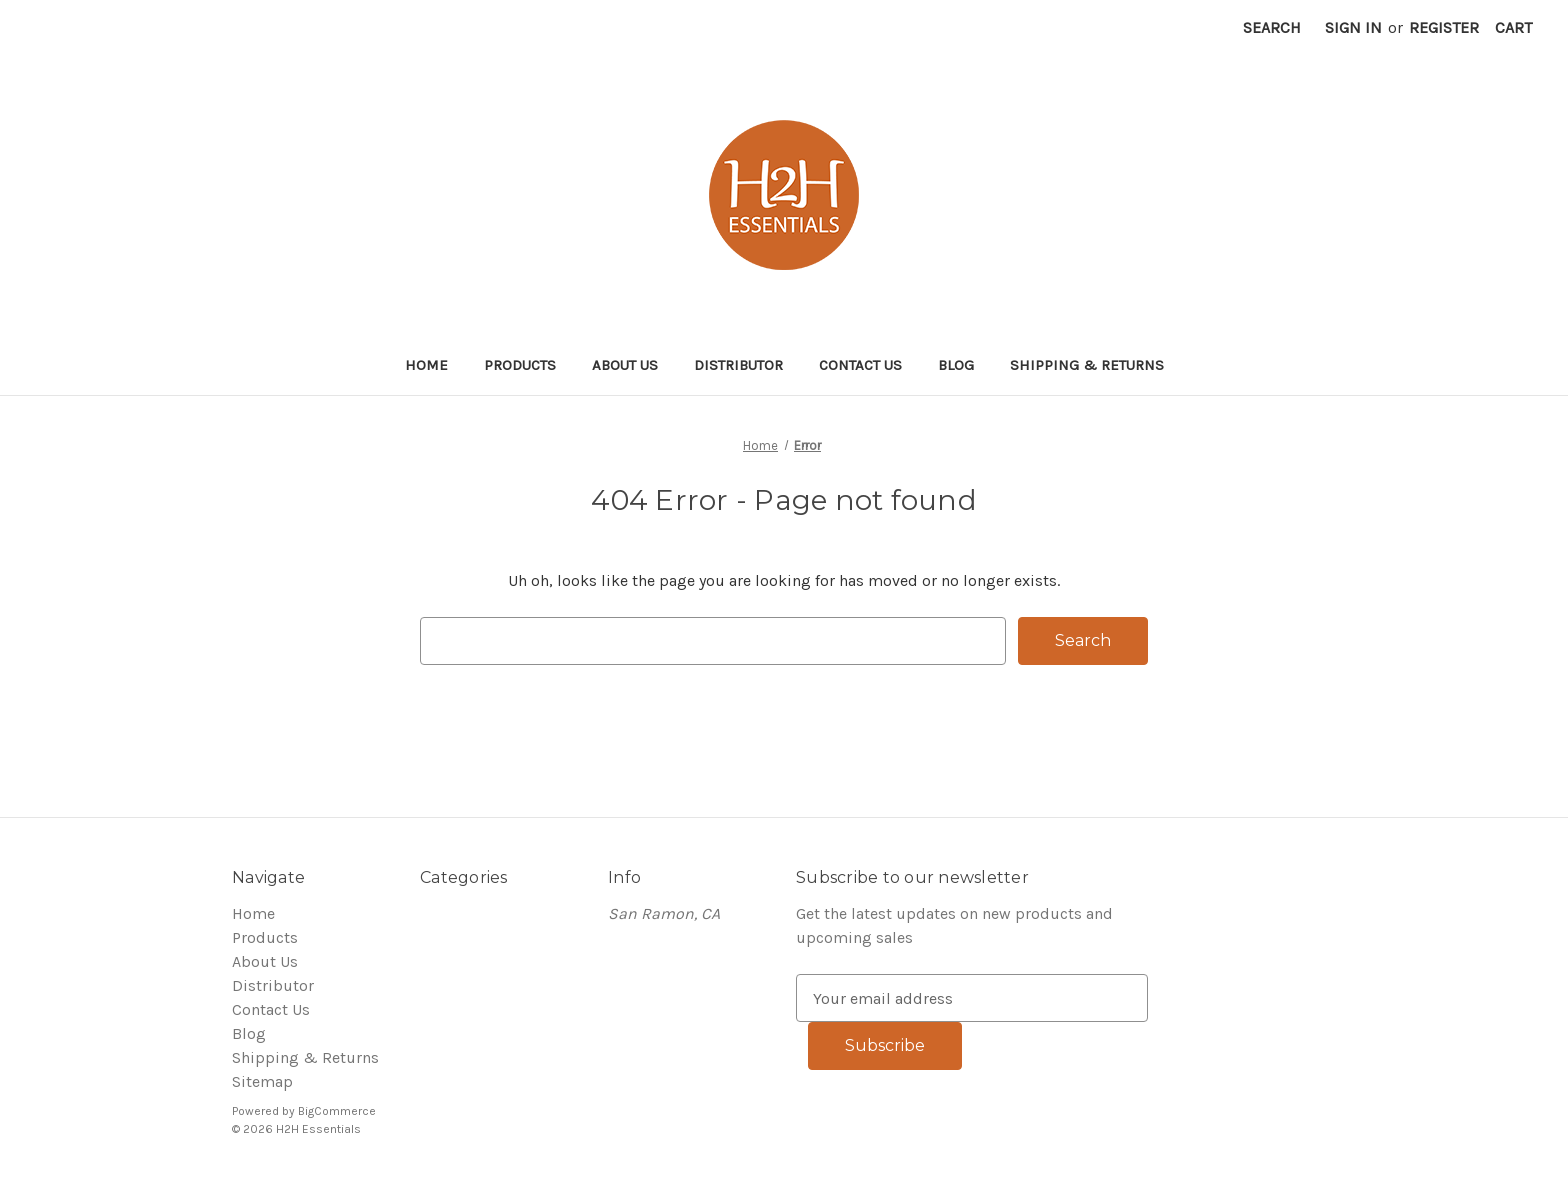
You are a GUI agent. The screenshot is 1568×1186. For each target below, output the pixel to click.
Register (1444, 27)
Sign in (1353, 27)
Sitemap (262, 1081)
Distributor (738, 365)
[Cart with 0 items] (1513, 28)
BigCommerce (337, 1111)
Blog (956, 365)
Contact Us (860, 365)
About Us (625, 365)
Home (426, 365)
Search (1272, 27)
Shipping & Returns (1087, 365)
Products (520, 365)
